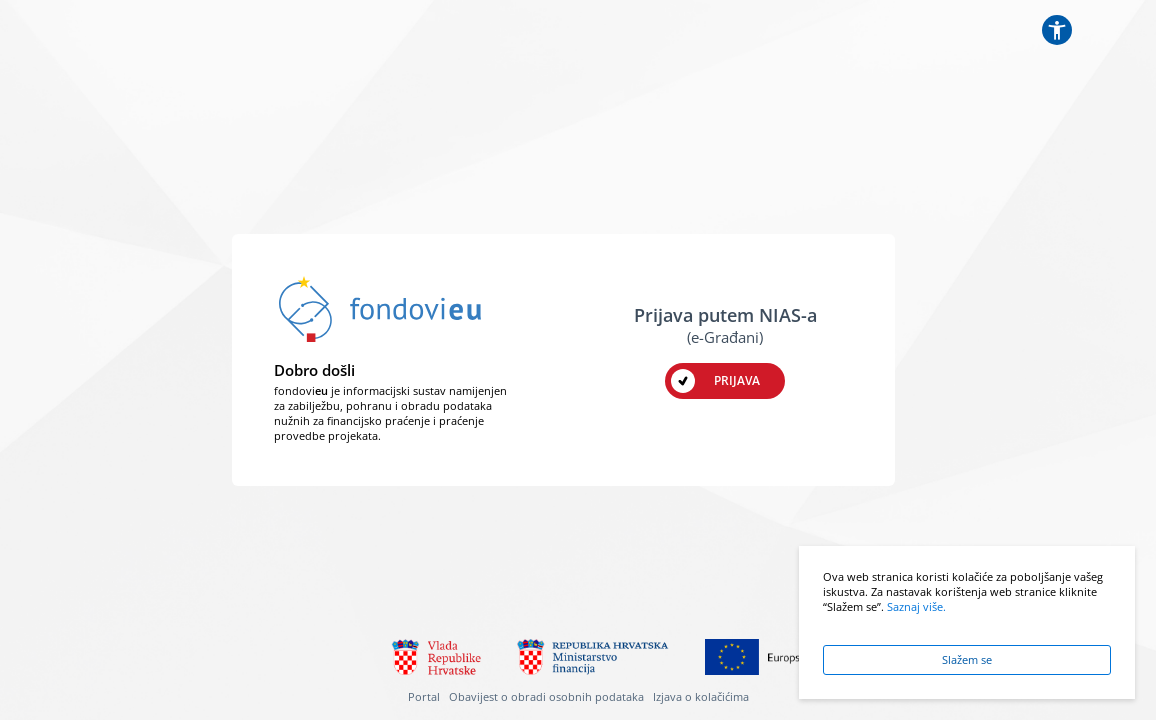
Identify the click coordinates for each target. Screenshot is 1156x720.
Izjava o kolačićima (701, 697)
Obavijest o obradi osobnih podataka (546, 697)
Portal (424, 697)
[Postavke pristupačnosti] (1057, 30)
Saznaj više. (916, 607)
